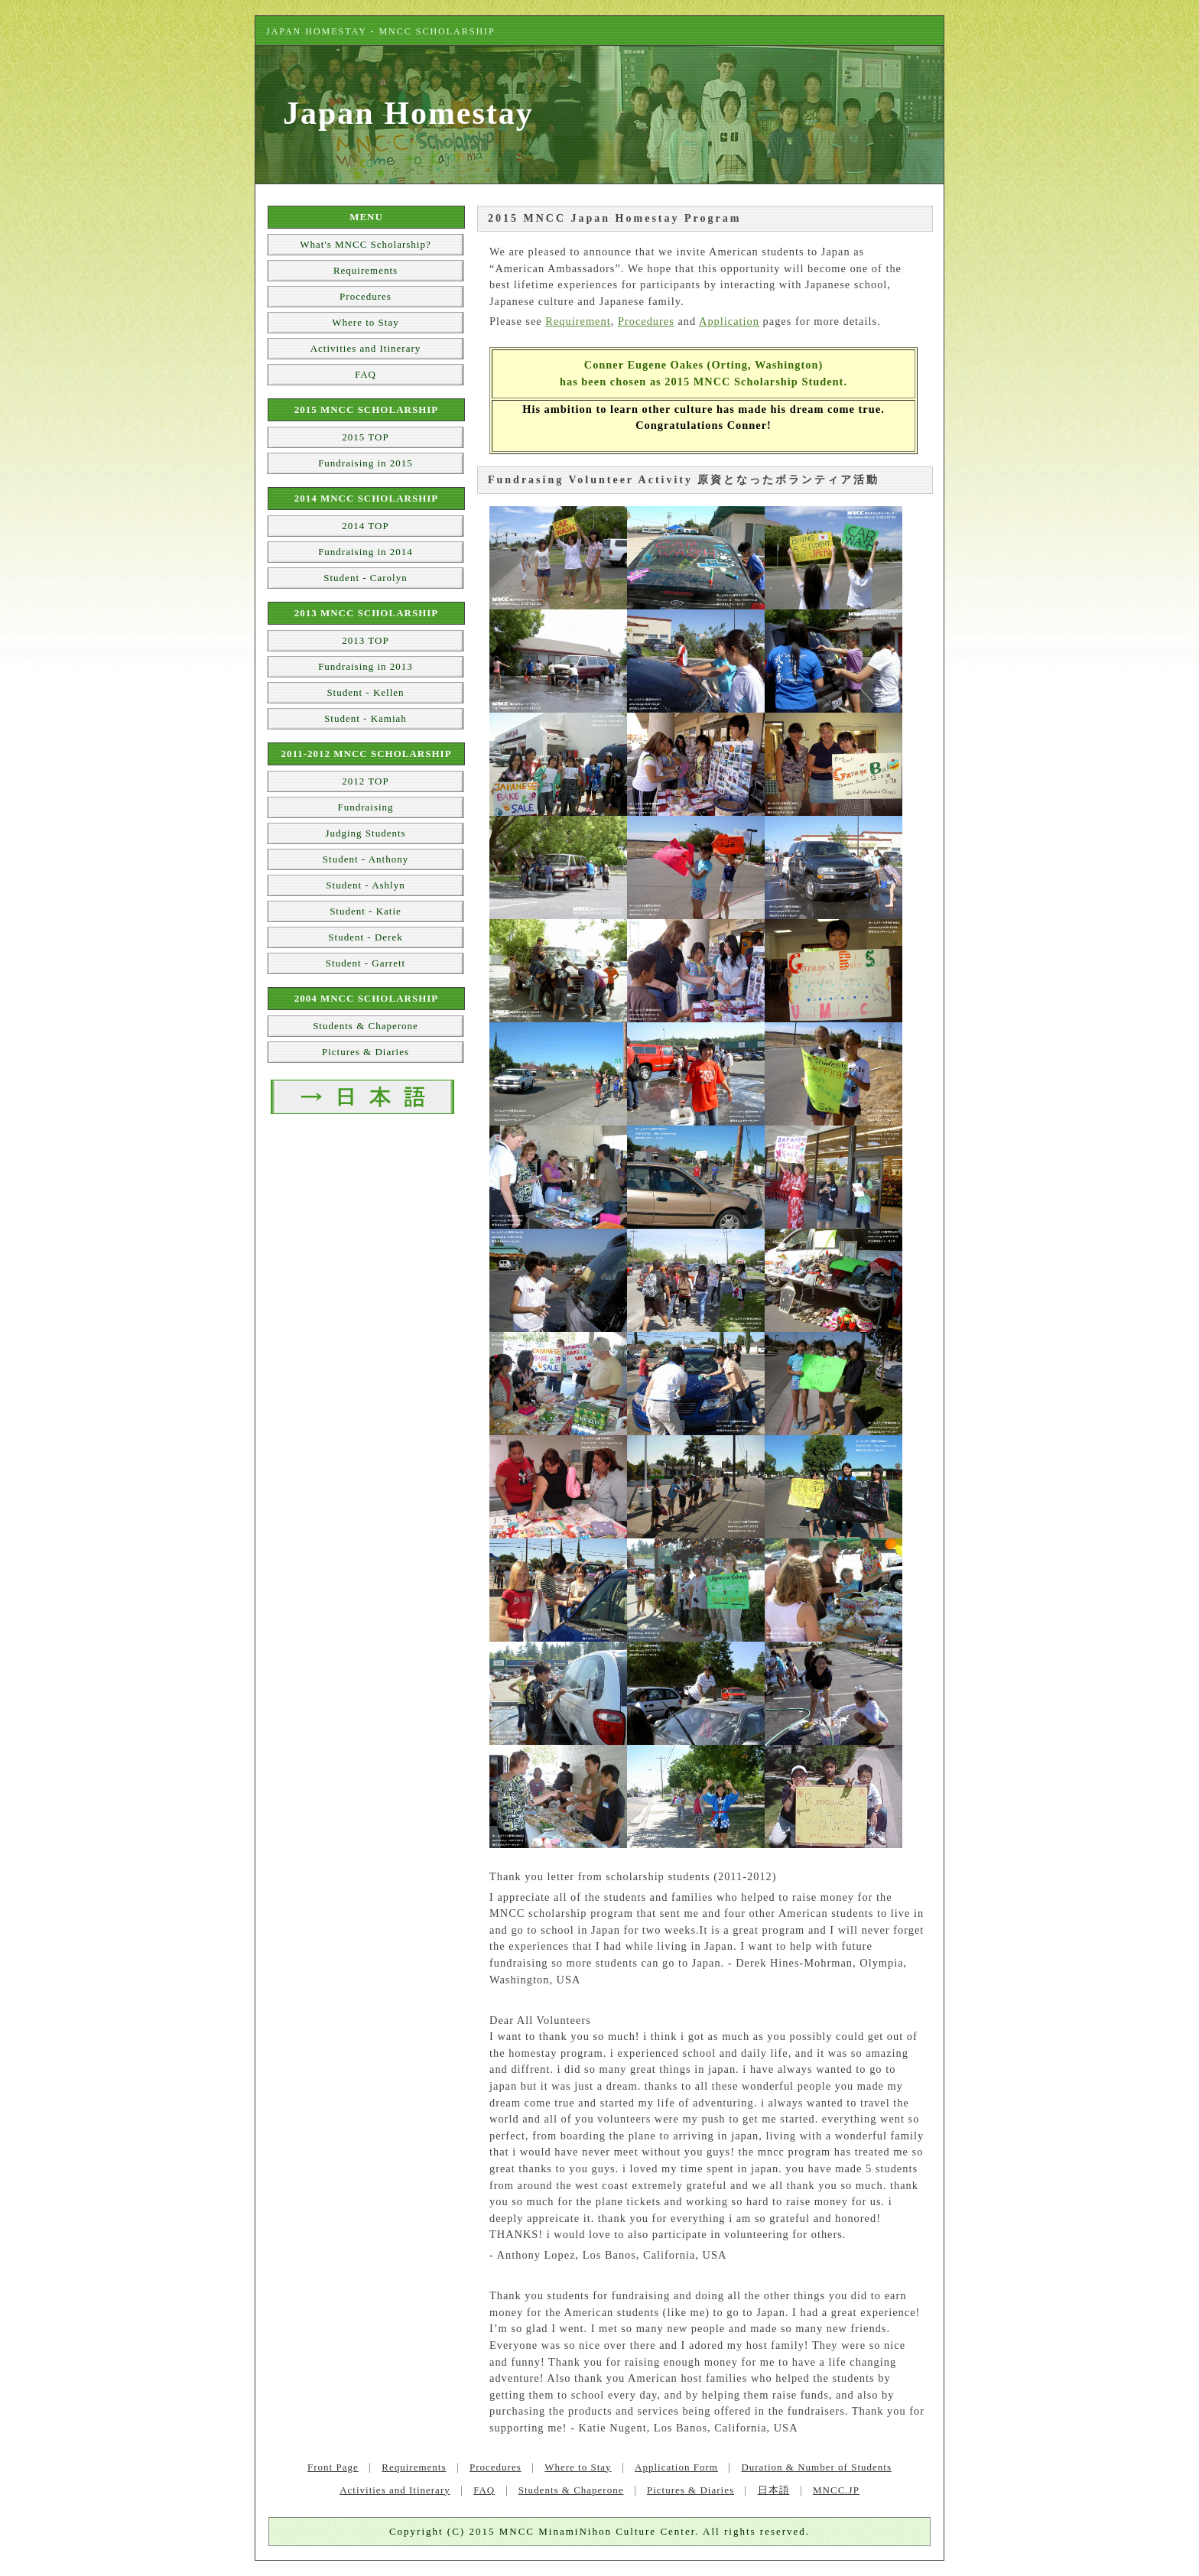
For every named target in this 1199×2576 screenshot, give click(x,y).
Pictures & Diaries (365, 1051)
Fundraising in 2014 (365, 551)
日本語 (774, 2490)
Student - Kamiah (365, 718)
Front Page (333, 2467)
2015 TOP (365, 437)
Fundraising (365, 807)
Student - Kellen (365, 692)
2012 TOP (365, 781)
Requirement (577, 321)
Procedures (646, 321)
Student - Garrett (365, 963)
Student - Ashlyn (365, 885)
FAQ (365, 374)
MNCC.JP (836, 2490)
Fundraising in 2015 (365, 463)
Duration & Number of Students (816, 2467)
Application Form (676, 2467)
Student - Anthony (365, 859)
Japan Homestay (408, 113)
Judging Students (365, 833)
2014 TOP (365, 525)
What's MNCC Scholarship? (365, 244)
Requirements (365, 270)
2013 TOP (365, 640)
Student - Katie (365, 911)
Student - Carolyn (365, 577)
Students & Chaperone (365, 1025)
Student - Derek (365, 937)
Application (729, 321)
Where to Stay (365, 322)
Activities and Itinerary (365, 348)
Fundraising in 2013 (365, 666)
